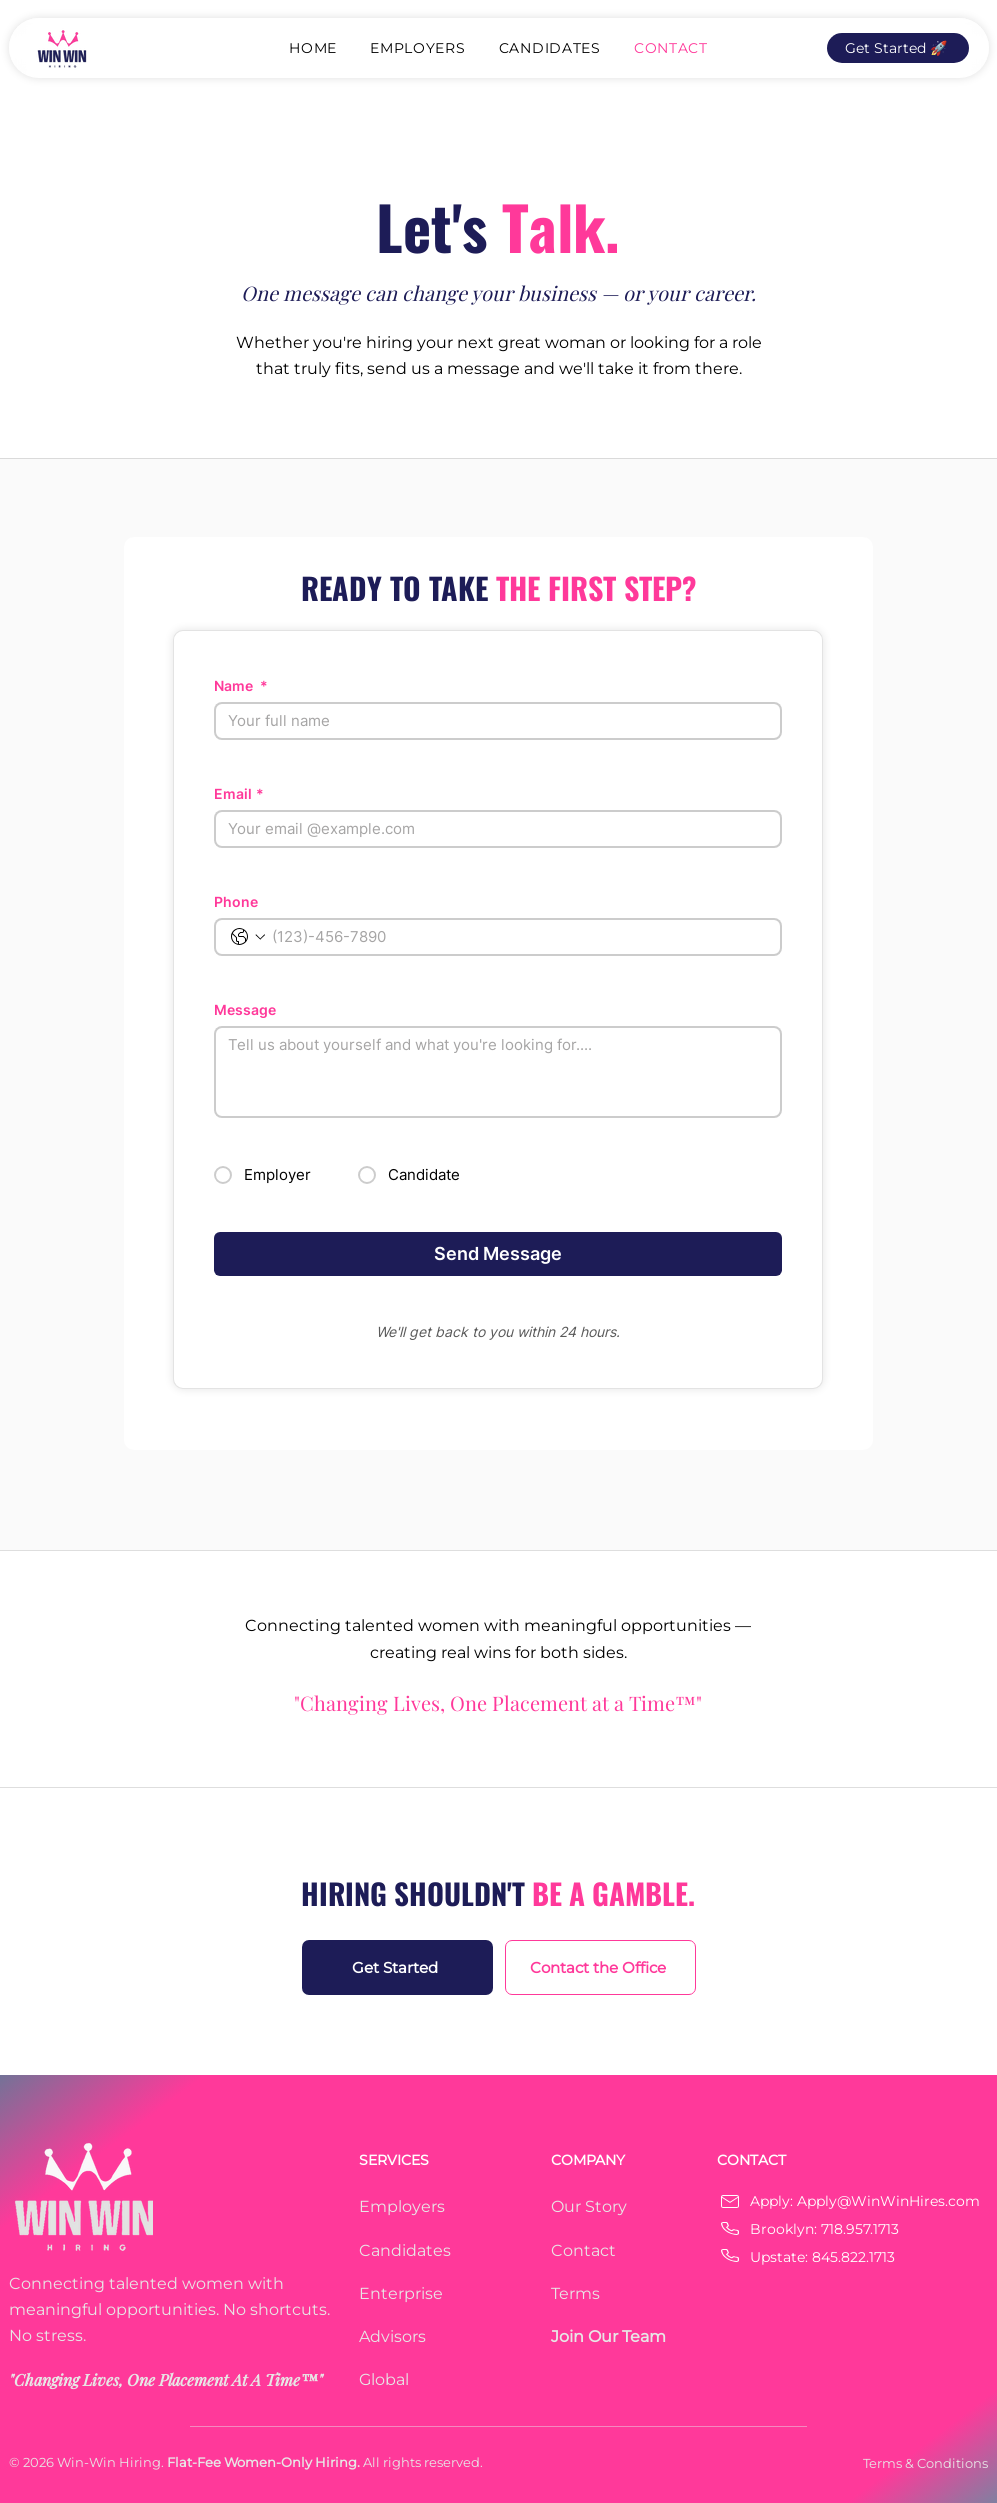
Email (239, 793)
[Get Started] (397, 1967)
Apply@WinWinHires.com (888, 2201)
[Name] (492, 721)
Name (241, 685)
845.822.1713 (853, 2257)
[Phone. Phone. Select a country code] (248, 937)
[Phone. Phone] (518, 937)
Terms (575, 2293)
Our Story (589, 2206)
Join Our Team (608, 2336)
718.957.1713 (860, 2229)
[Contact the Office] (600, 1967)
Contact (583, 2250)
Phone (236, 901)
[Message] (498, 1072)
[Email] (492, 829)
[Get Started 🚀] (898, 48)
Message (245, 1009)
